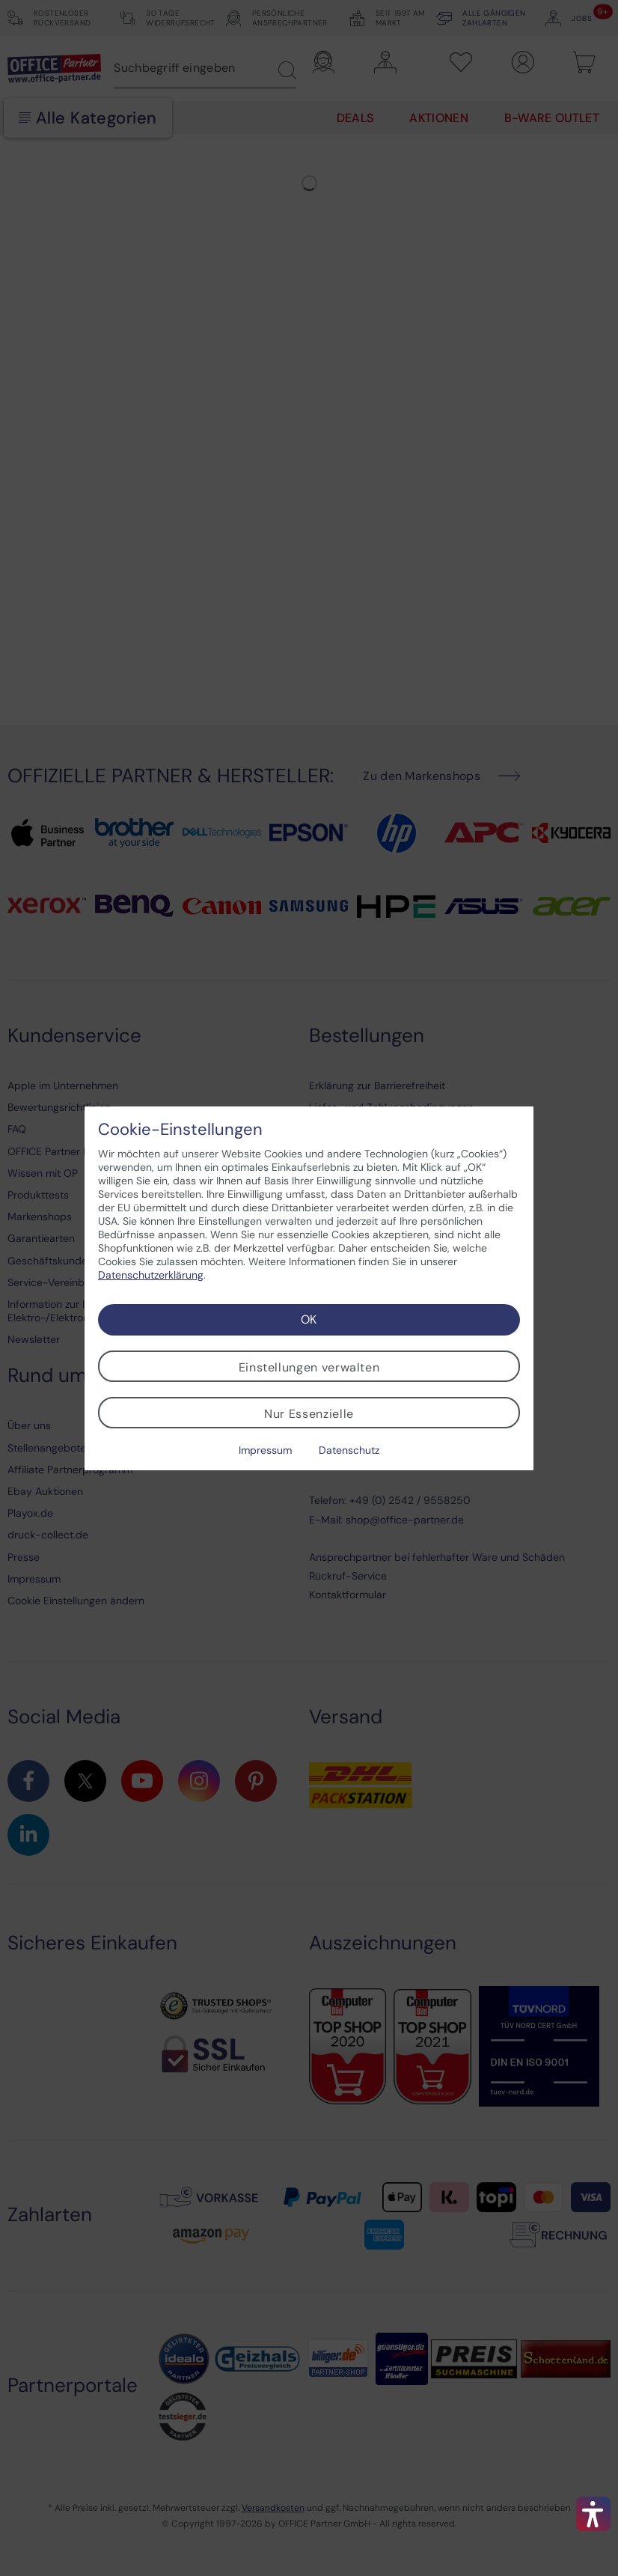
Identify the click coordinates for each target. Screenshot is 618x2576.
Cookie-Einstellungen (180, 1129)
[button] (593, 2514)
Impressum (265, 1450)
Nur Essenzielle (309, 1414)
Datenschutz (349, 1450)
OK (309, 1319)
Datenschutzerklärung (151, 1275)
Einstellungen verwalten (309, 1367)
